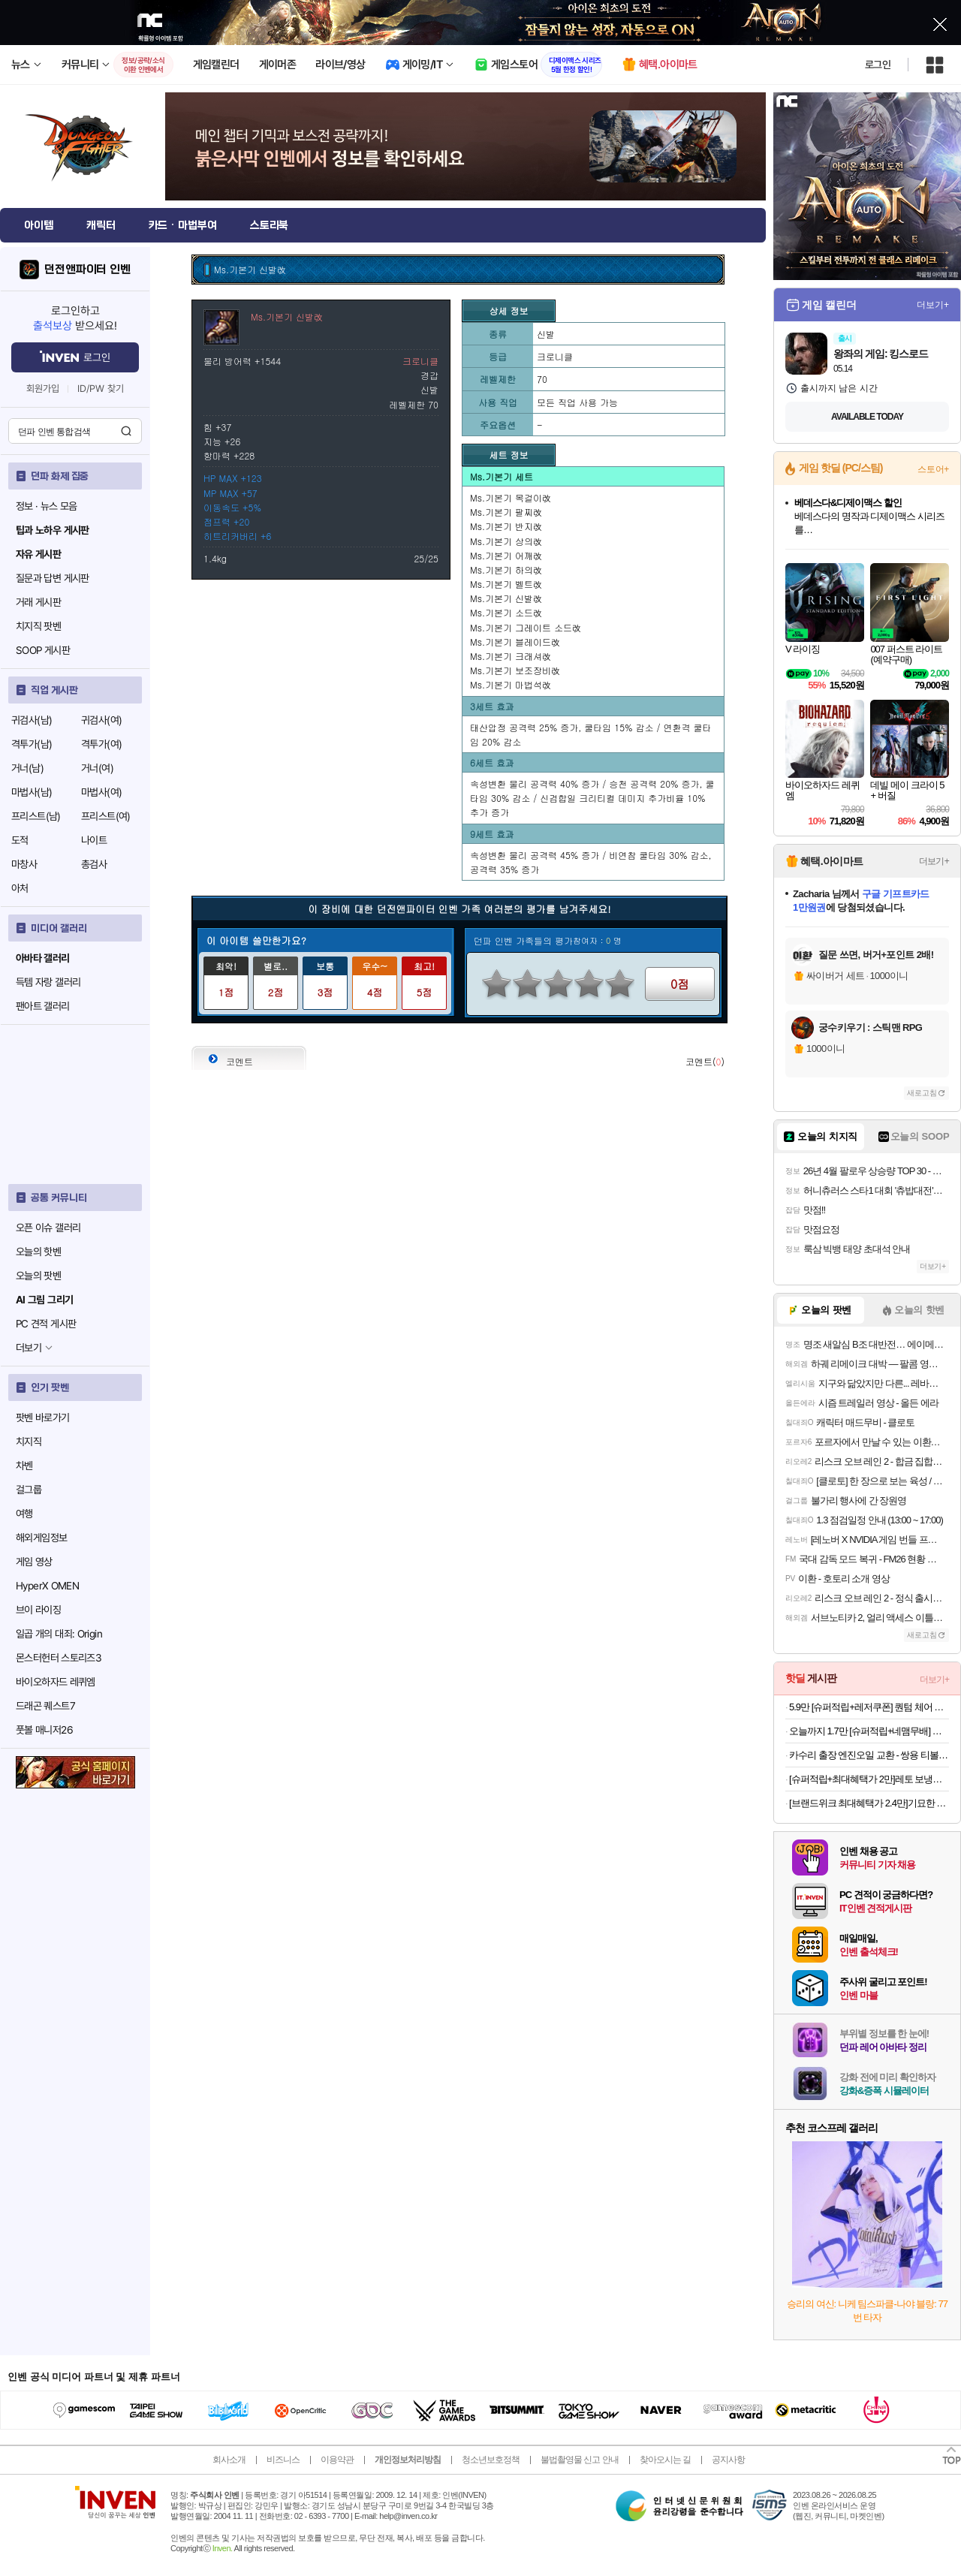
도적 (20, 840)
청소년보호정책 (491, 2459)
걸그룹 (28, 1490)
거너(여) (97, 768)
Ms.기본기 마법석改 (510, 684)
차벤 (24, 1466)
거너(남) (27, 768)
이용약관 (337, 2459)
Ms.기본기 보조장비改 (515, 670)
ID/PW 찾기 (100, 388)
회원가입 (42, 388)
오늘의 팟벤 (38, 1276)
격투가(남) (31, 744)
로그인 (877, 65)
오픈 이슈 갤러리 (48, 1228)
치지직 (28, 1442)
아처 (20, 888)
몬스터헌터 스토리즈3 (58, 1658)
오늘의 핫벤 (38, 1252)
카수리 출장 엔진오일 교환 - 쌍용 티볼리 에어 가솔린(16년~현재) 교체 (869, 1755)
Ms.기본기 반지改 (506, 526)
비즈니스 (283, 2459)
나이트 (94, 840)
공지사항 (728, 2459)
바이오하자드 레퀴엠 (55, 1682)
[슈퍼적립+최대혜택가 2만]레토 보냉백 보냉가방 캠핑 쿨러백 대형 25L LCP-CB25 (869, 1779)
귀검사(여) (101, 720)
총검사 (94, 864)
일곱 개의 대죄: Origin (59, 1634)
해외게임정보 (41, 1538)
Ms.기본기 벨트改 (506, 583)
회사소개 (229, 2459)
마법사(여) (101, 792)
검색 (126, 431)
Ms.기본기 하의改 (506, 569)
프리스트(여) (106, 816)
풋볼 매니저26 (44, 1730)
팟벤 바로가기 (43, 1418)
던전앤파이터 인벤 (87, 269)
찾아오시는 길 (665, 2459)
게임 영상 (34, 1562)
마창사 (24, 864)
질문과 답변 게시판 (52, 578)
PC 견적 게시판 (46, 1324)
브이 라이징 (38, 1610)
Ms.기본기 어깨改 (506, 555)
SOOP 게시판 (43, 650)
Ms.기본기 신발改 (506, 598)
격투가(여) (101, 744)
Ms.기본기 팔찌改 (506, 511)
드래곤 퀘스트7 (45, 1706)
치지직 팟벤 (38, 626)
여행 (24, 1514)
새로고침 (922, 1093)
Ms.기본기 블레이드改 (515, 641)
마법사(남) (31, 792)
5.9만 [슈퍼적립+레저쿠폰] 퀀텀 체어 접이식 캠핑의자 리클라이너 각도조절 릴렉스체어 (869, 1707)
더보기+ (933, 304)
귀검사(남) (31, 720)
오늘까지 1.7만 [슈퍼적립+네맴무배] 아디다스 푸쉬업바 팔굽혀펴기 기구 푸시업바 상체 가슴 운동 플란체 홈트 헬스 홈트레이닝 (869, 1731)
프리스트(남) (36, 816)
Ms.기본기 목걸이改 (510, 497)
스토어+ (933, 469)
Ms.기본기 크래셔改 (510, 655)
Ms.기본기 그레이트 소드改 (525, 627)
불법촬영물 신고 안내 (580, 2459)
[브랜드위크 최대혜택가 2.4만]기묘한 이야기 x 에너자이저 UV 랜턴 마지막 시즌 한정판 (869, 1803)
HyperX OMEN (47, 1586)
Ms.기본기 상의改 (506, 541)
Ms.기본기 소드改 (506, 612)
